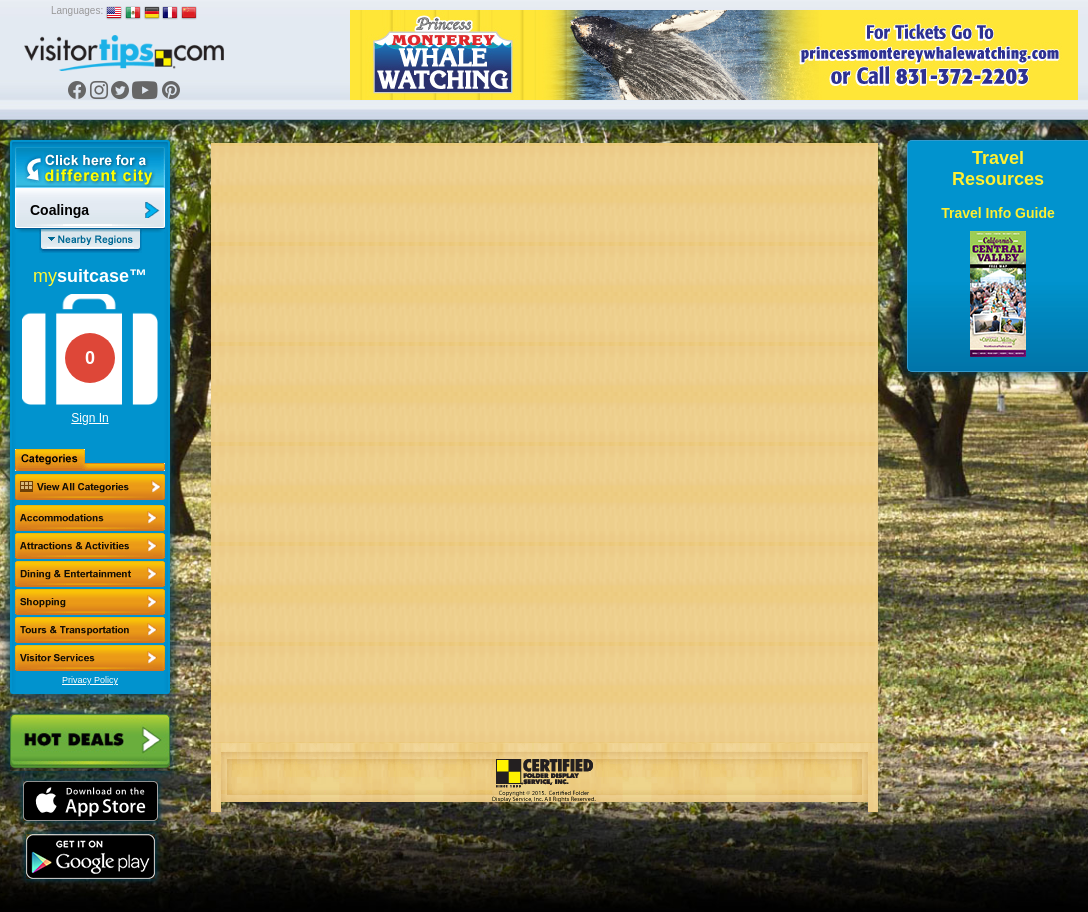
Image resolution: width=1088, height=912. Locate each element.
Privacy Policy (90, 680)
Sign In (89, 418)
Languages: (77, 10)
